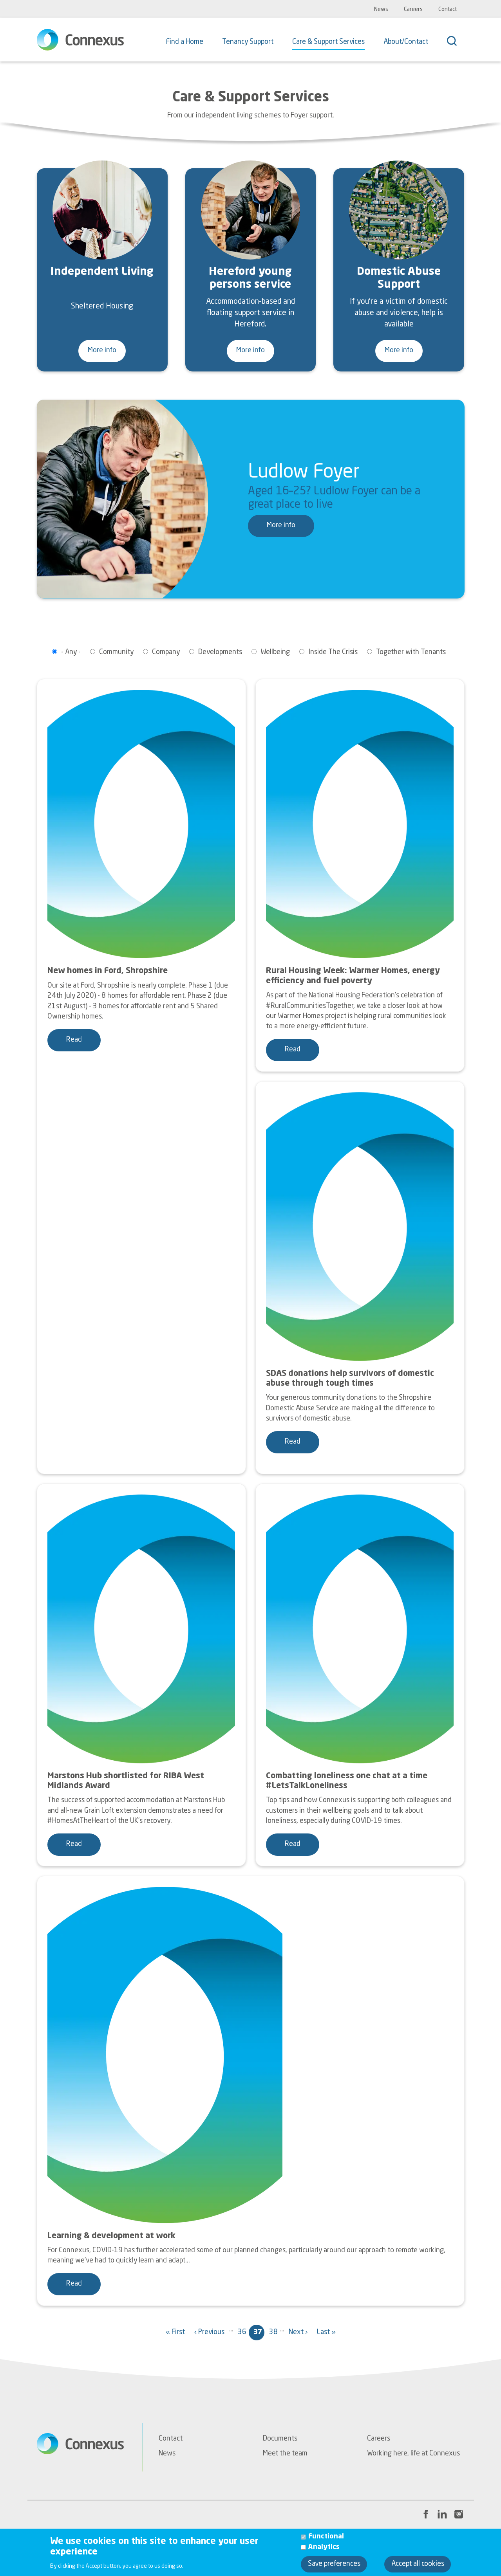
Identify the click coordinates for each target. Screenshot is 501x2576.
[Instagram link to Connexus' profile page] (459, 2514)
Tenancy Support (247, 42)
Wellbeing (275, 652)
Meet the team (285, 2453)
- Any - (71, 652)
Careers (413, 9)
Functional (326, 2536)
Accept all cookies (417, 2564)
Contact (447, 9)
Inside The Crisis (333, 652)
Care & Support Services (328, 42)
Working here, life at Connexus (413, 2453)
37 (258, 2334)
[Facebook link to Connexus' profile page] (426, 2514)
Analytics (324, 2547)
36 (243, 2334)
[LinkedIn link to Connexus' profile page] (442, 2514)
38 (274, 2334)
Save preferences (334, 2564)
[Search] (456, 42)
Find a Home (184, 42)
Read (74, 1040)
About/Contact (405, 42)
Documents (280, 2438)
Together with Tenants (411, 652)
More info (102, 350)
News (381, 9)
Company (166, 652)
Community (116, 652)
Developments (220, 652)
